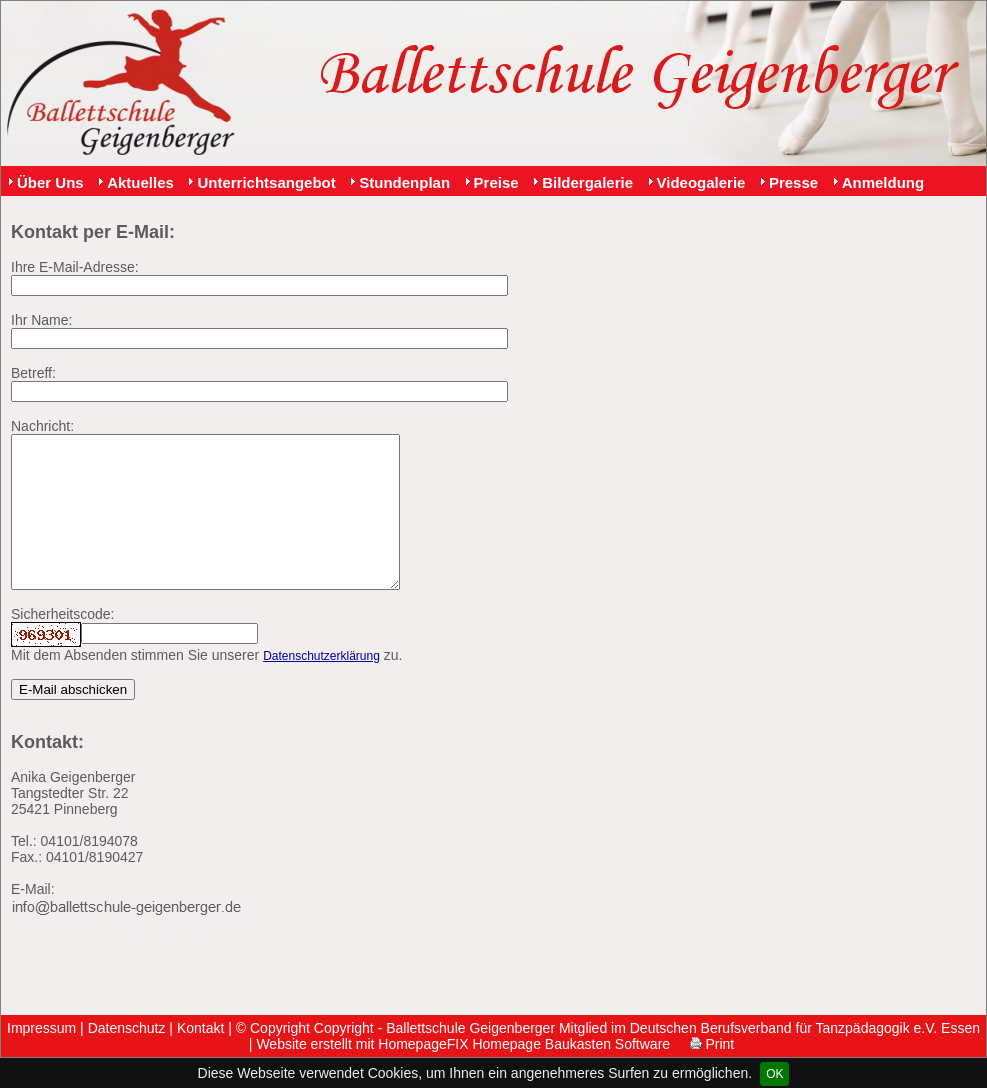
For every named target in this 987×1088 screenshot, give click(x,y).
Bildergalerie (587, 182)
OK (774, 1074)
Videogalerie (701, 182)
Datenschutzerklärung (321, 686)
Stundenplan (404, 182)
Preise (496, 182)
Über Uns (50, 182)
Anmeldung (883, 182)
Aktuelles (140, 182)
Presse (793, 182)
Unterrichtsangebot (266, 182)
